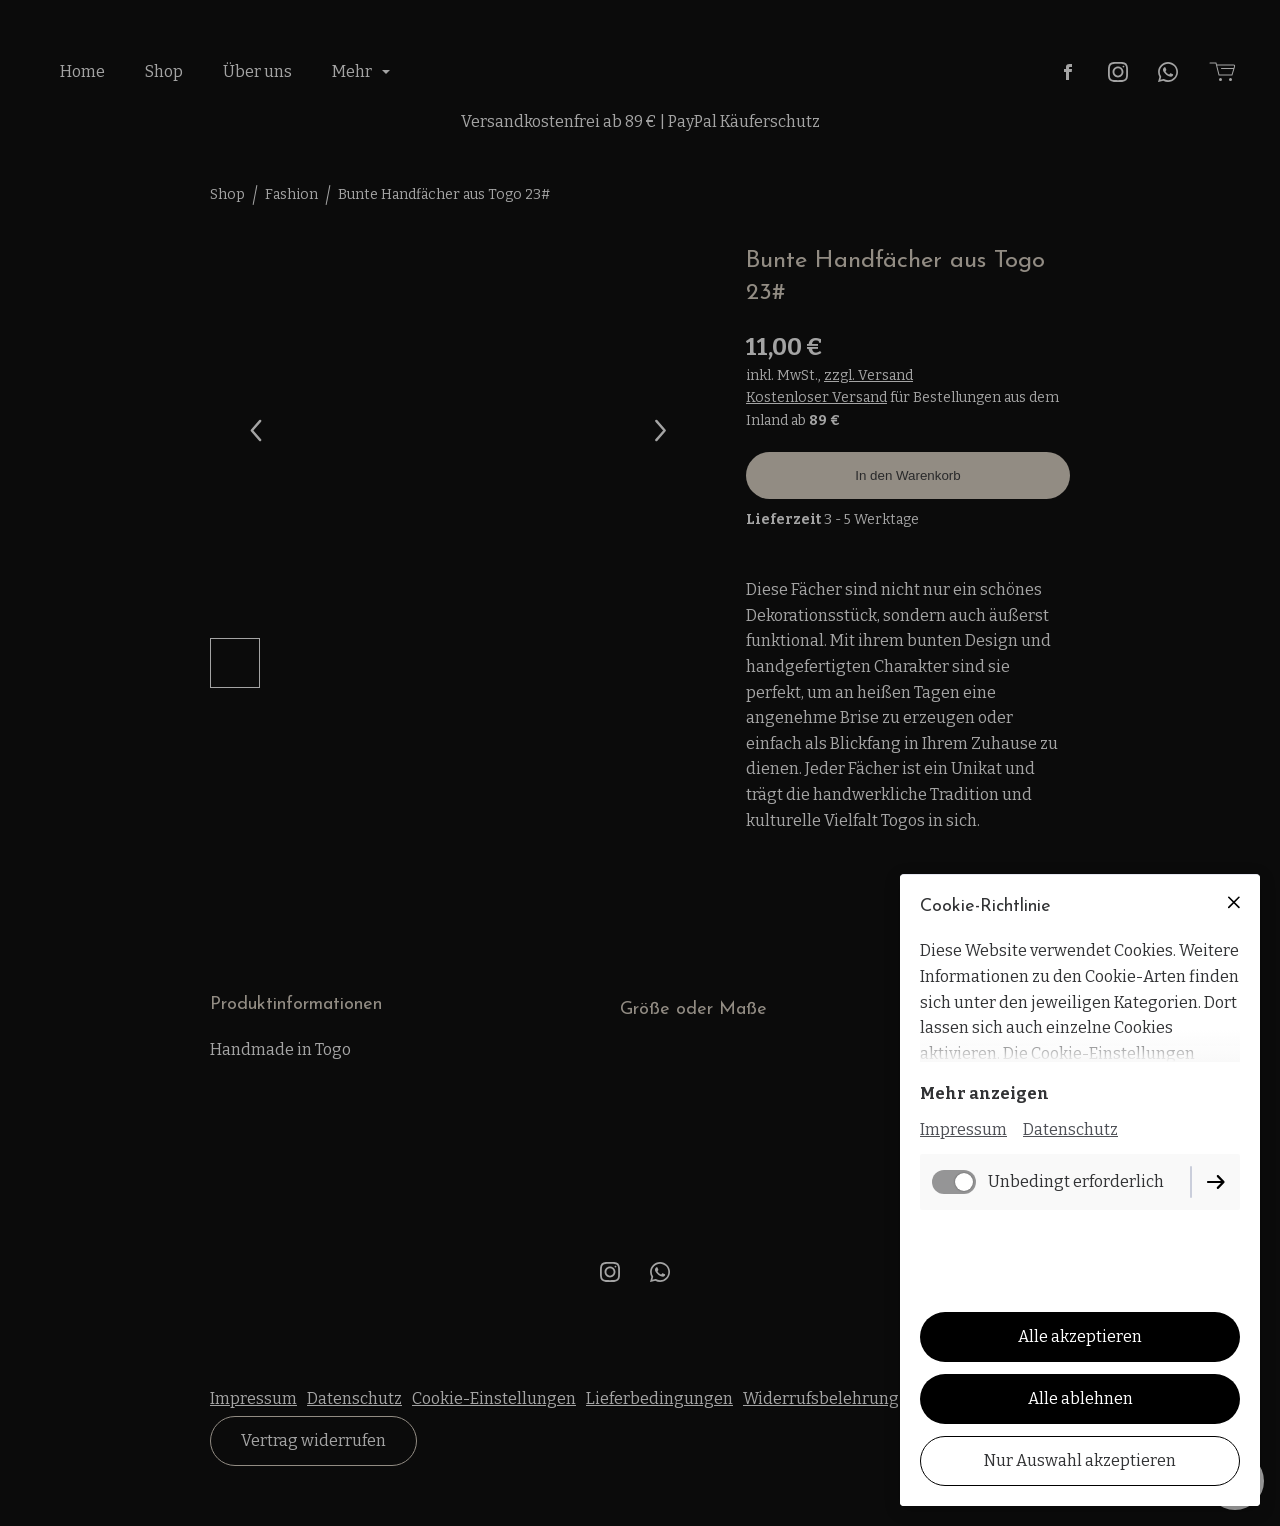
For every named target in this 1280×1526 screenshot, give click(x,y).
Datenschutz (1070, 1129)
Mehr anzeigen (984, 1093)
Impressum (963, 1129)
